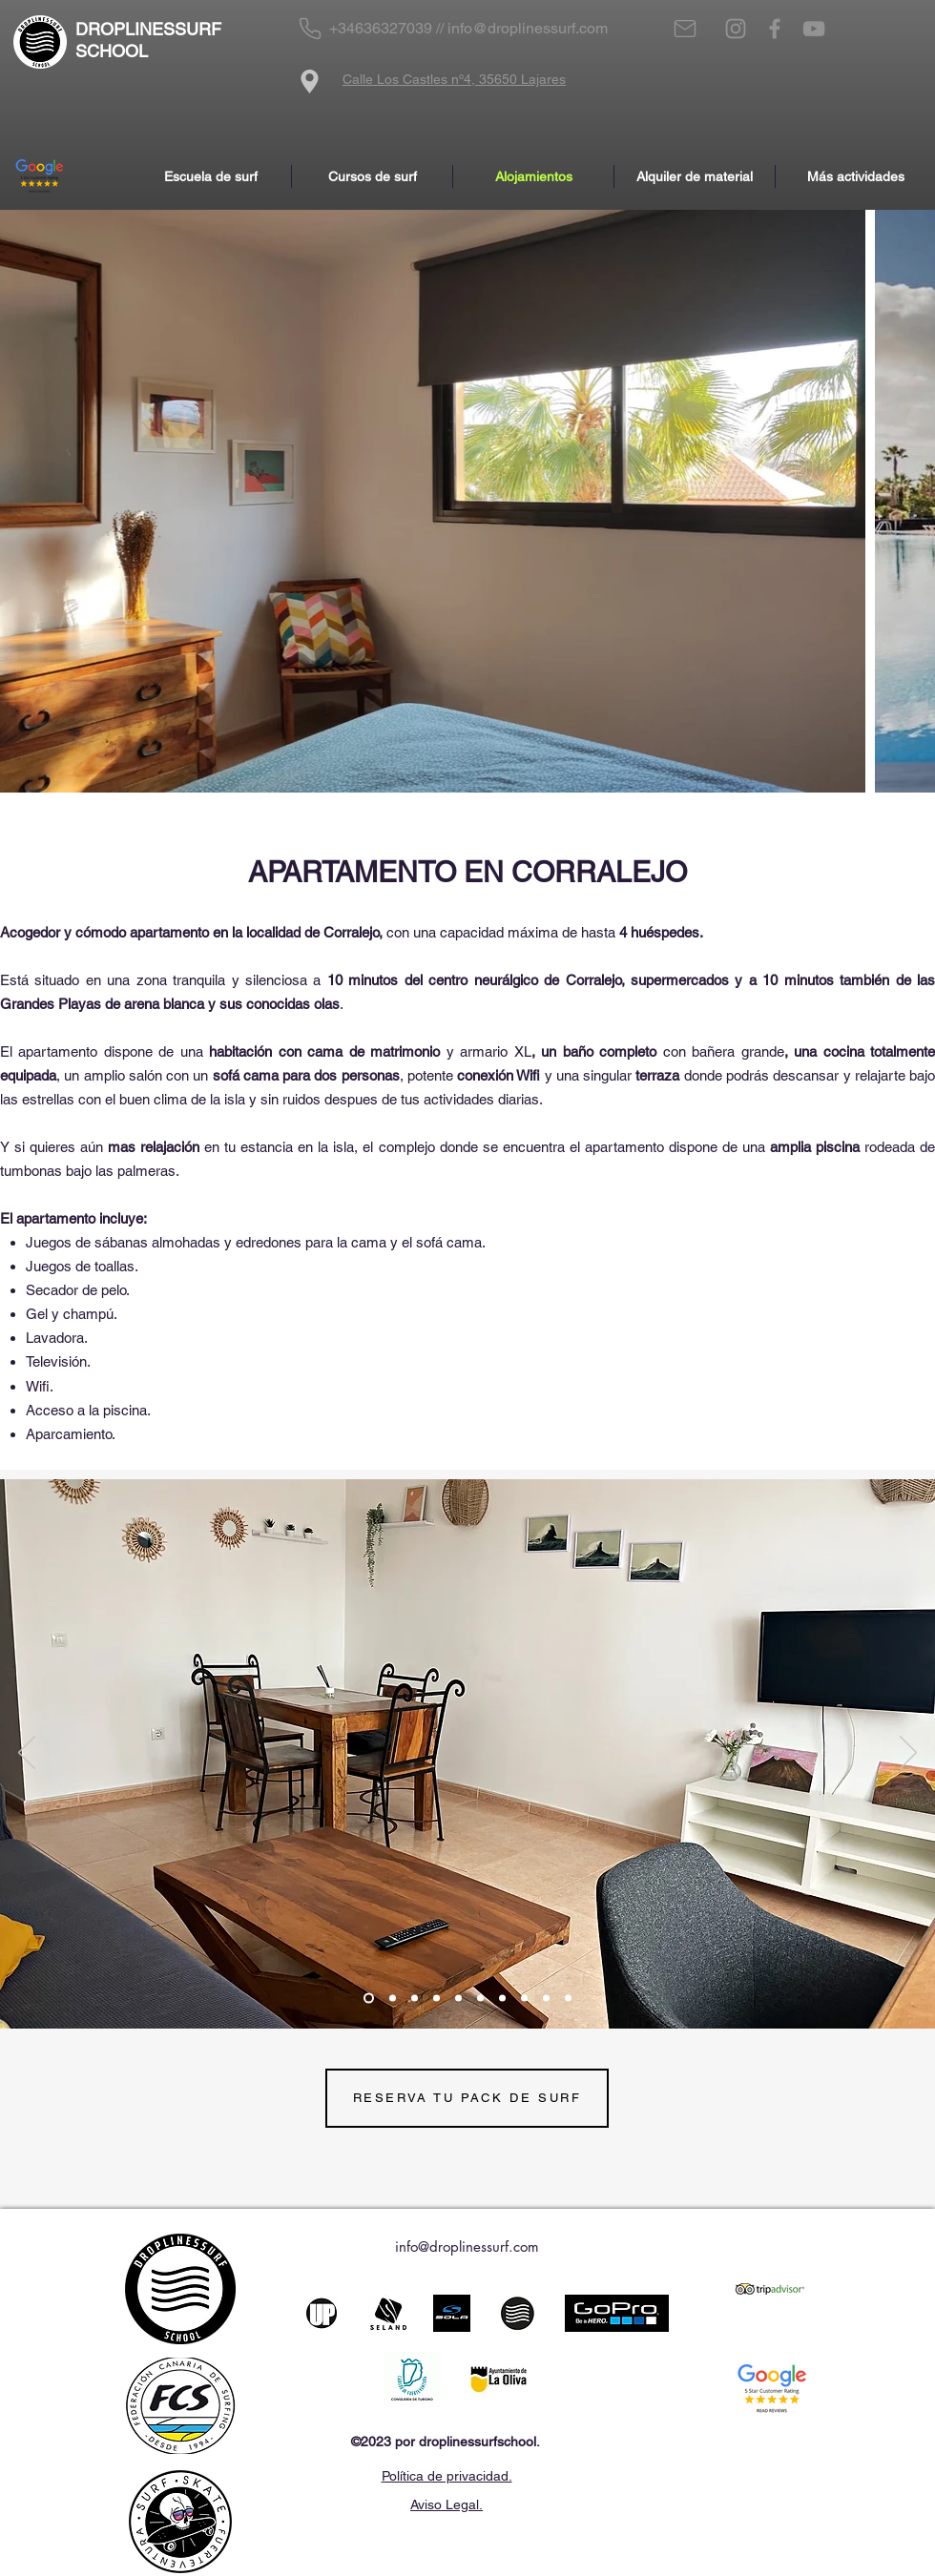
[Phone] (310, 29)
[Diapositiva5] (458, 1997)
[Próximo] (908, 1754)
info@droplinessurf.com (527, 28)
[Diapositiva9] (546, 1997)
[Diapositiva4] (436, 1997)
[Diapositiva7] (502, 1997)
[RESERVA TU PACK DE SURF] (467, 2098)
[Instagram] (735, 28)
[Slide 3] (369, 1997)
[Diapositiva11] (568, 1997)
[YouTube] (813, 28)
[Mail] (685, 29)
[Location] (310, 81)
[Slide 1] (414, 1997)
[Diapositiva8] (524, 1997)
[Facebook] (774, 28)
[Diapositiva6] (480, 1997)
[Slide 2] (392, 1997)
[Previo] (26, 1754)
